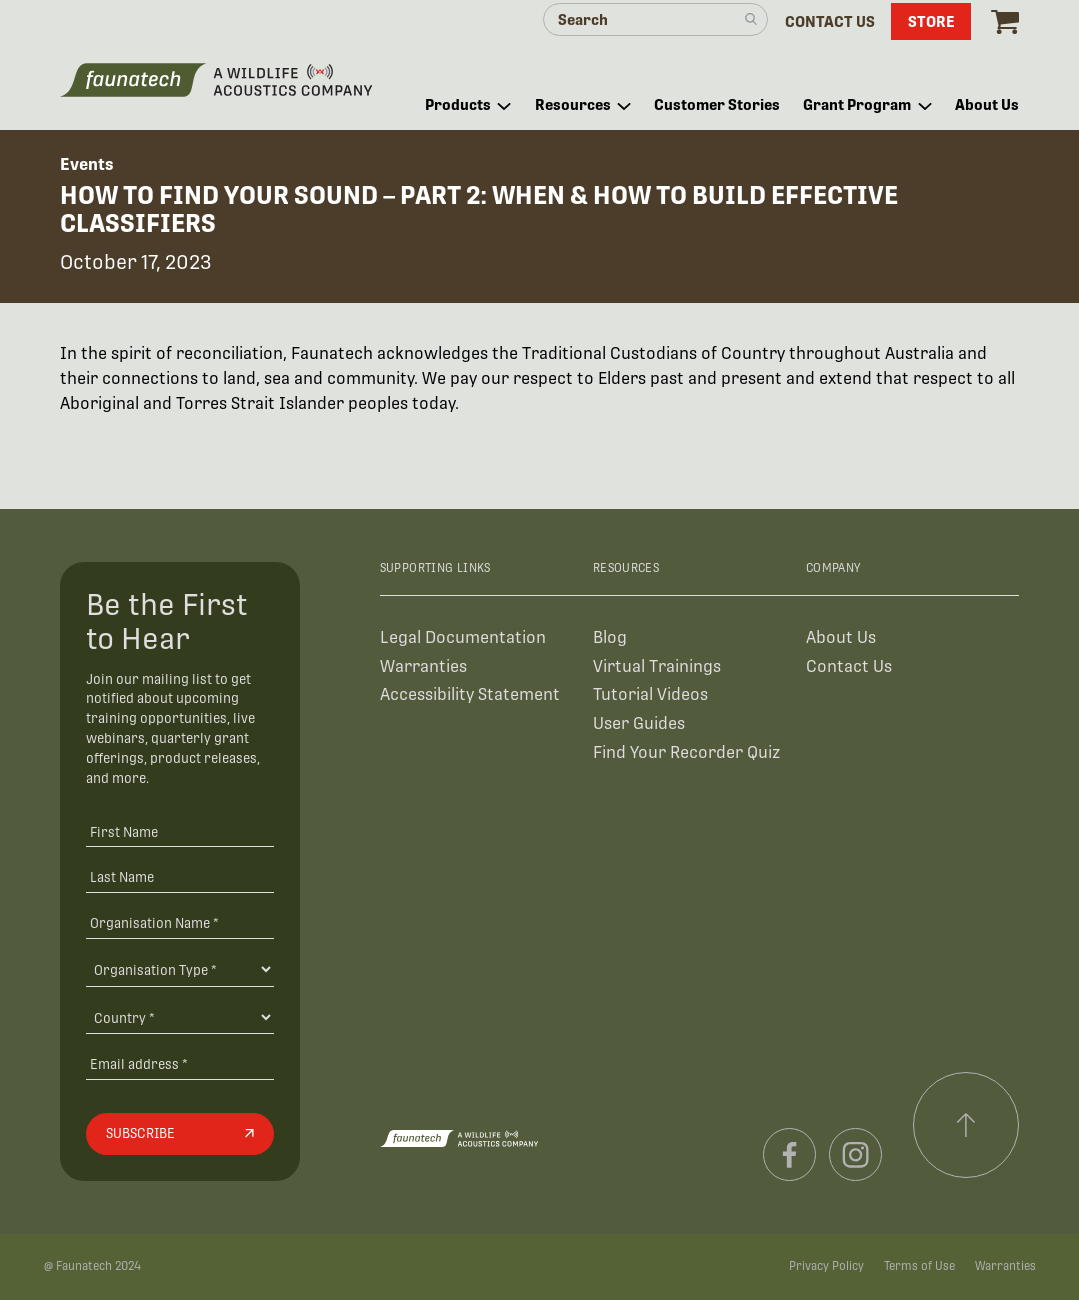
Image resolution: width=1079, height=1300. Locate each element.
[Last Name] (180, 877)
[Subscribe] (180, 1134)
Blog (610, 637)
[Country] (180, 1017)
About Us (841, 637)
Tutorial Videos (650, 694)
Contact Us (849, 666)
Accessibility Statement (470, 694)
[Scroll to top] (966, 1125)
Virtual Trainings (657, 666)
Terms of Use (919, 1266)
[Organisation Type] (180, 969)
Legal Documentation (463, 637)
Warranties (423, 666)
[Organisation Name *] (180, 922)
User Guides (639, 723)
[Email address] (180, 1064)
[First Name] (180, 831)
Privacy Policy (826, 1266)
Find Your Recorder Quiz (686, 752)
